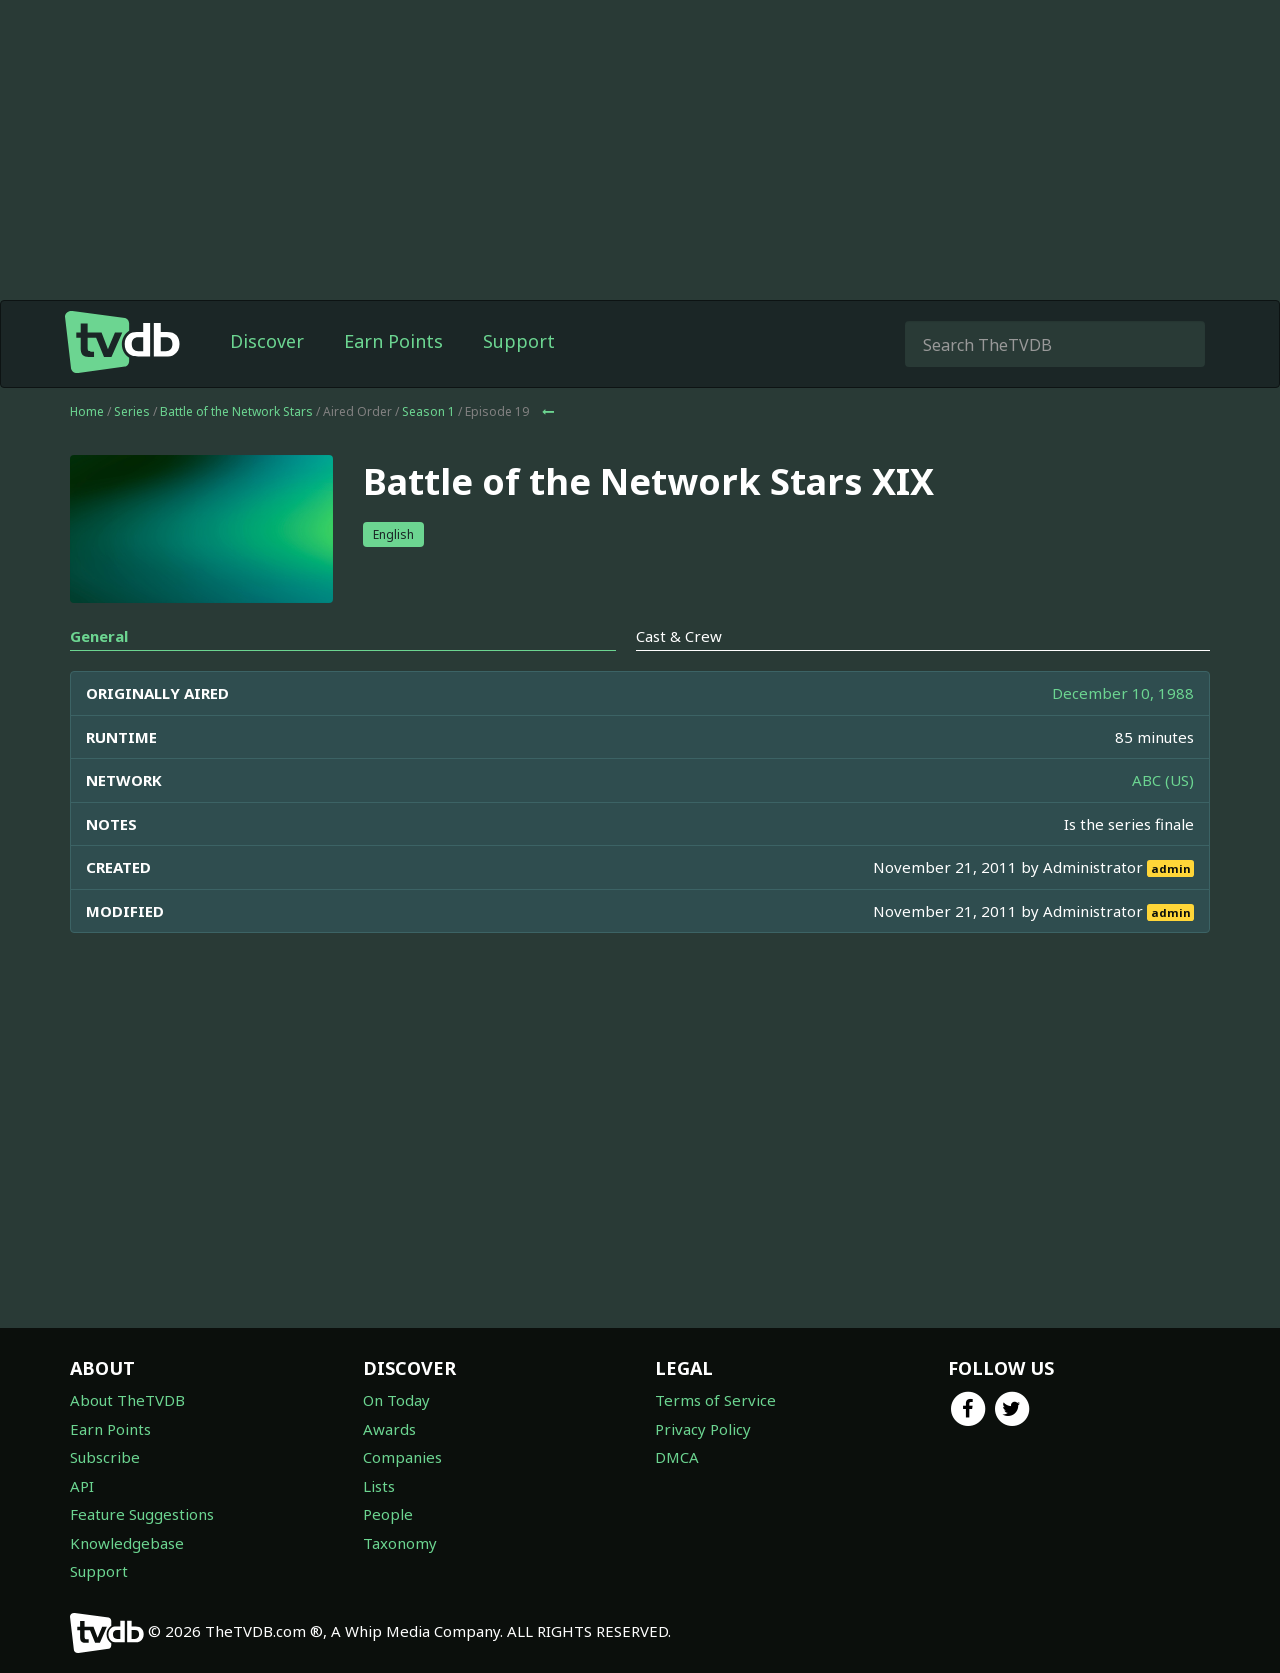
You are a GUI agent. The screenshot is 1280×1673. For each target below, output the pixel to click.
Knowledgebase (127, 1543)
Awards (389, 1429)
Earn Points (393, 341)
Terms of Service (715, 1400)
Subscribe (105, 1457)
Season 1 (428, 411)
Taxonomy (400, 1543)
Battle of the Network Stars (236, 411)
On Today (396, 1400)
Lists (379, 1486)
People (388, 1514)
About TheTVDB (127, 1400)
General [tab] (99, 636)
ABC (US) (1163, 780)
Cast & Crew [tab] (679, 636)
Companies (402, 1457)
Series (132, 411)
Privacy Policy (703, 1429)
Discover (267, 341)
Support (519, 341)
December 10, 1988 (1123, 693)
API (82, 1486)
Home (87, 411)
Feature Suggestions (142, 1514)
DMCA (677, 1457)
